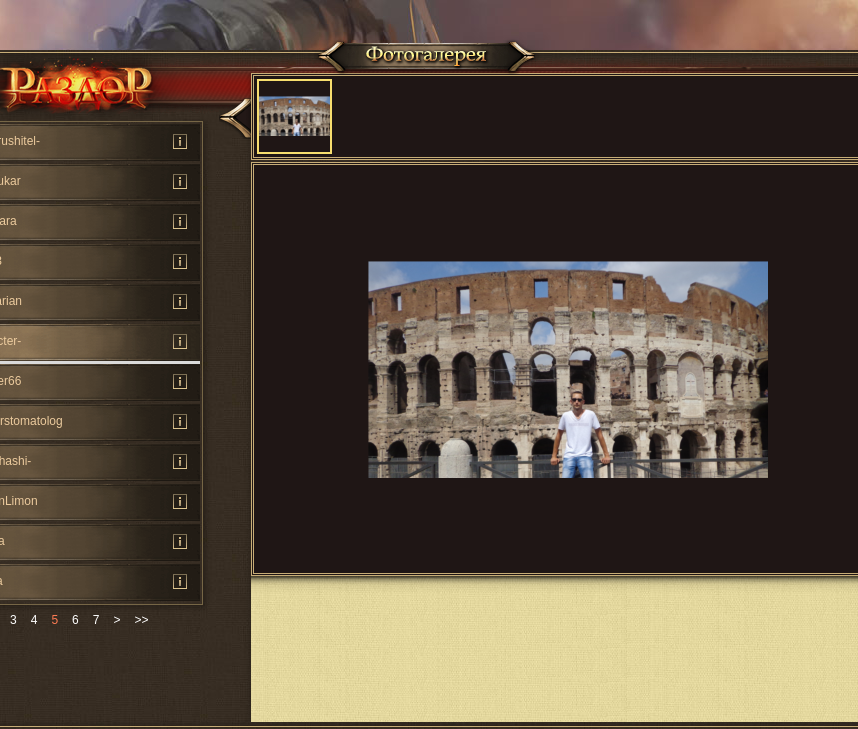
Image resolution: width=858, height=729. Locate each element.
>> (141, 620)
